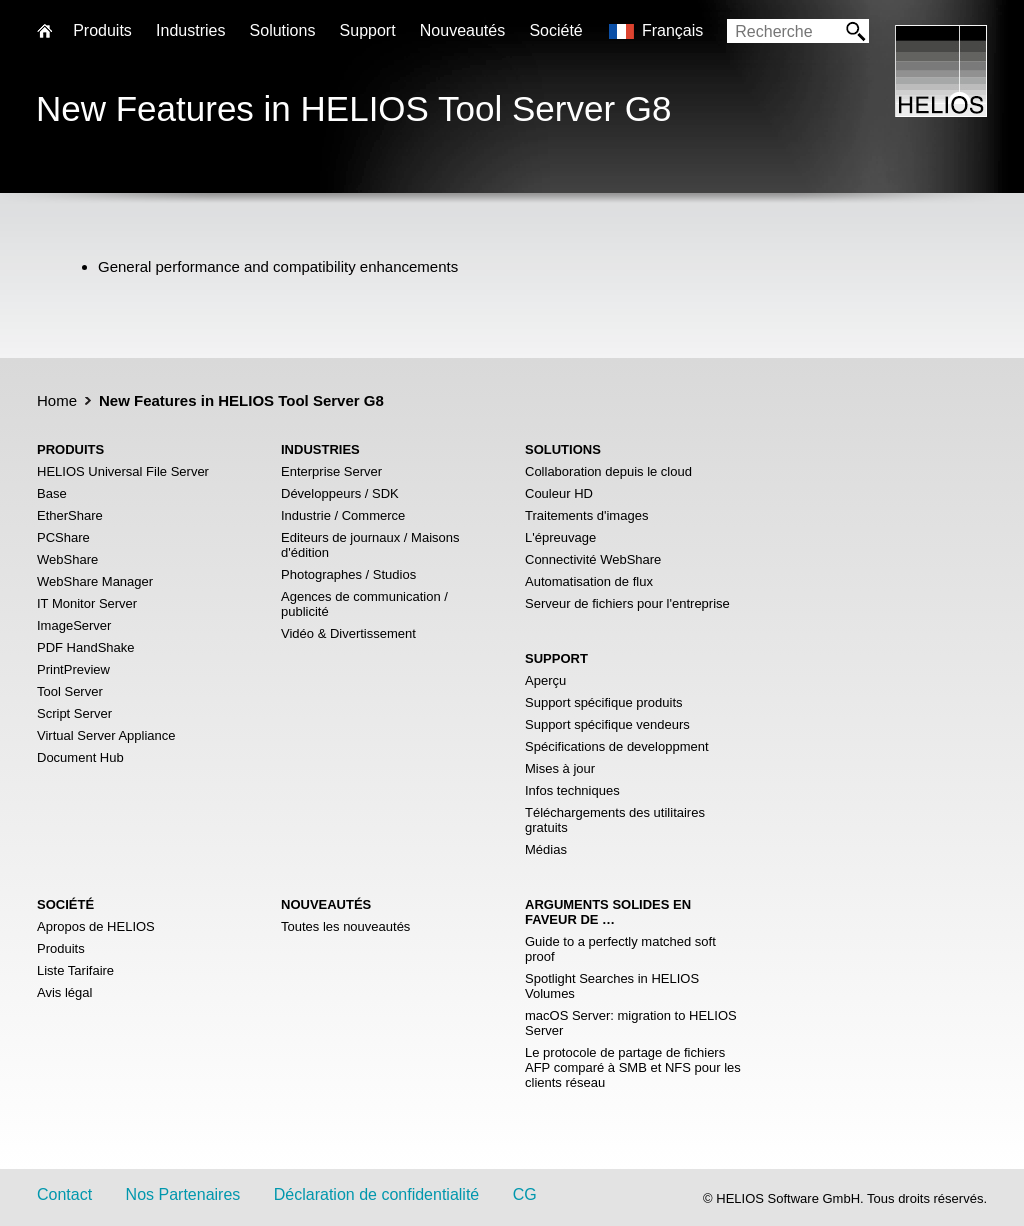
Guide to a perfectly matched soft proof (620, 949)
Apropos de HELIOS (96, 926)
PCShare (63, 537)
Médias (546, 849)
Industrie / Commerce (343, 515)
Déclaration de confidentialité (376, 1194)
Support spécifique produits (604, 702)
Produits (61, 948)
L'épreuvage (560, 537)
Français (672, 30)
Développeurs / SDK (340, 493)
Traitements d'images (586, 515)
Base (52, 493)
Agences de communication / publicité (364, 604)
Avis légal (64, 992)
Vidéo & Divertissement (348, 633)
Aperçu (545, 680)
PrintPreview (73, 669)
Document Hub (80, 757)
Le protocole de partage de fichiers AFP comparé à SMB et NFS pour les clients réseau (633, 1067)
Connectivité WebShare (593, 559)
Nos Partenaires (183, 1194)
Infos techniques (572, 790)
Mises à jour (560, 768)
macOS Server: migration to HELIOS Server (631, 1023)
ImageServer (74, 625)
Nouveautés (462, 30)
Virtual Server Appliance (106, 735)
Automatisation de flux (589, 581)
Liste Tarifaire (75, 970)
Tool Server (70, 691)
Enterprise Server (331, 471)
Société (555, 30)
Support (368, 30)
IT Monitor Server (87, 603)
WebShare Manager (95, 581)
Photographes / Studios (348, 574)
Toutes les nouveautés (345, 926)
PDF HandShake (86, 647)
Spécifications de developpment (617, 746)
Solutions (283, 30)
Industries (190, 30)
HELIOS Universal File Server (123, 471)
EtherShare (70, 515)
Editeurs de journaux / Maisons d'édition (370, 545)
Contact (64, 1194)
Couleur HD (559, 493)
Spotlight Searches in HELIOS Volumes (612, 986)
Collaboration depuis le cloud (608, 471)
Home (57, 400)
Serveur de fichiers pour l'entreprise (627, 603)
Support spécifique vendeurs (607, 724)
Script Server (74, 713)
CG (525, 1194)
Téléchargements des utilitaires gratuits (615, 820)
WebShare (67, 559)
